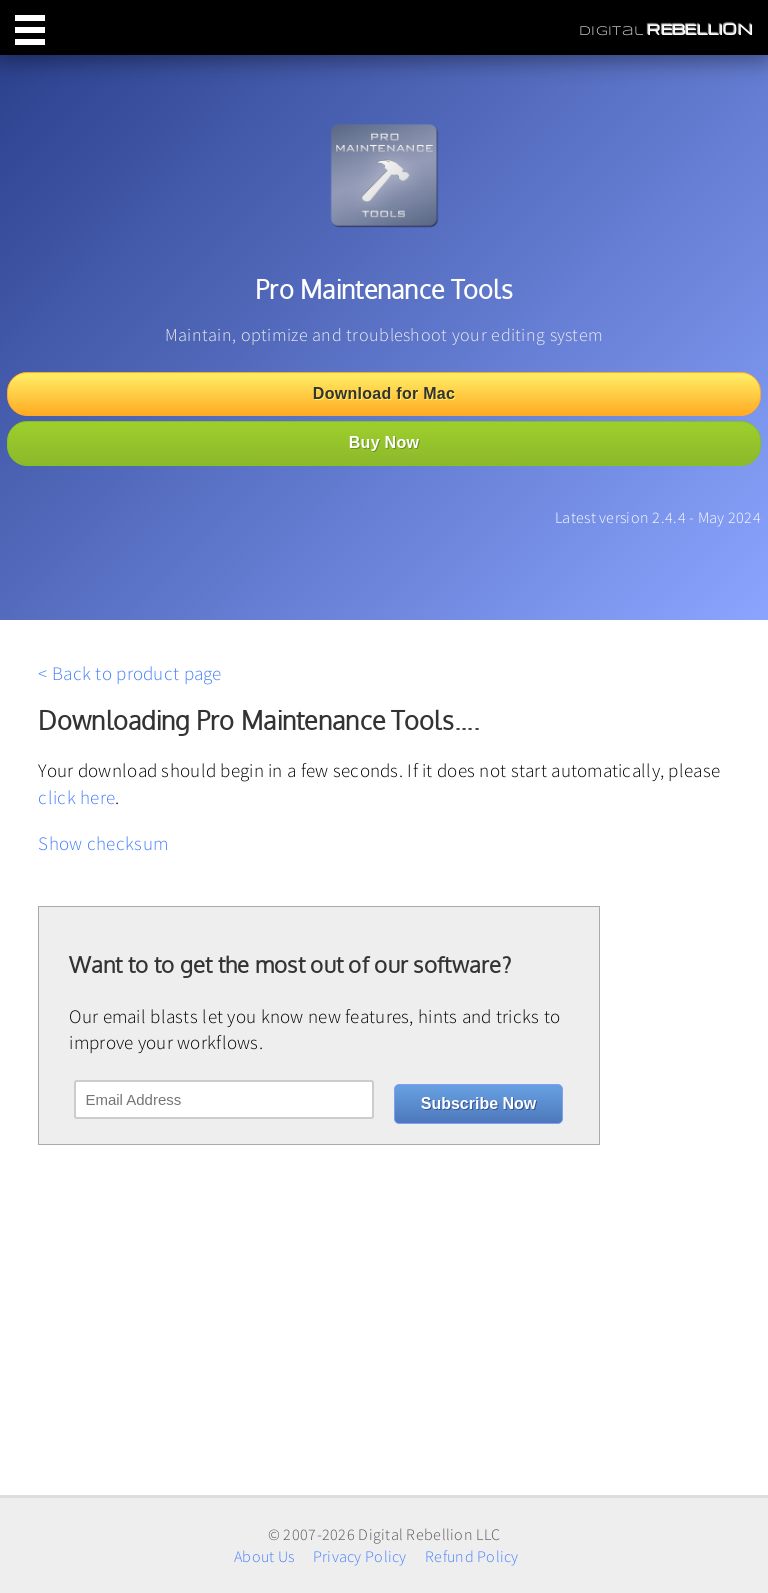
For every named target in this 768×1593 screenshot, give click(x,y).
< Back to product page (129, 673)
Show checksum (103, 843)
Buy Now (384, 442)
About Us (264, 1556)
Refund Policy (472, 1556)
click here (76, 797)
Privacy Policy (360, 1556)
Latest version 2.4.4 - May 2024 (658, 517)
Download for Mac (384, 393)
